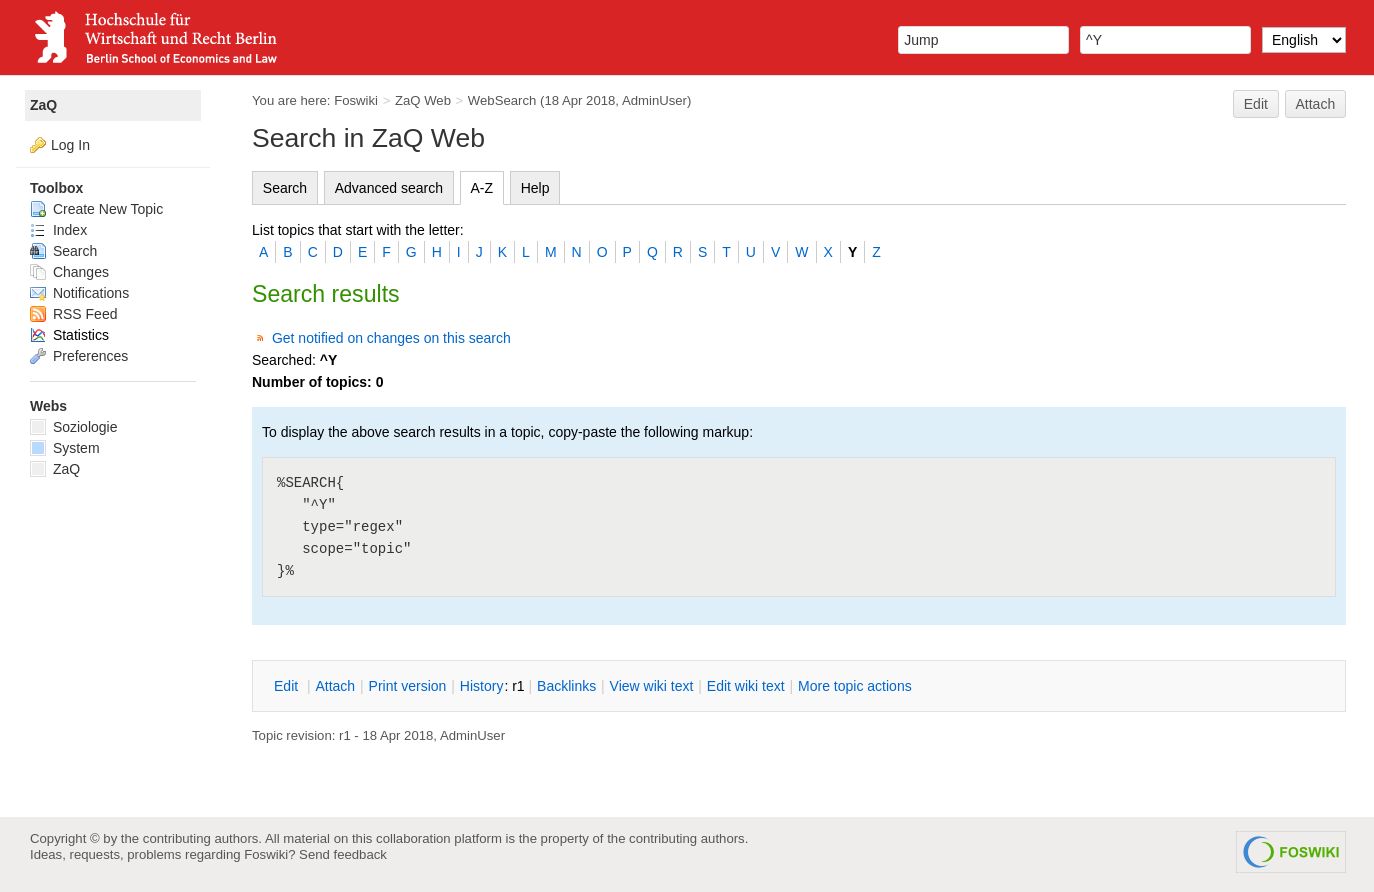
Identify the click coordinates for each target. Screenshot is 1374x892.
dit (288, 686)
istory (482, 686)
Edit (1256, 104)
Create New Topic (96, 209)
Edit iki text (746, 686)
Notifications (79, 293)
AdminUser (654, 100)
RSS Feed (73, 314)
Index (58, 230)
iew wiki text (652, 686)
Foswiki (356, 100)
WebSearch (502, 100)
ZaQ (43, 105)
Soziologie (74, 427)
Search (285, 188)
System (65, 448)
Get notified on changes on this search (391, 338)
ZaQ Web (423, 100)
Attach (1316, 104)
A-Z (482, 188)
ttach (335, 686)
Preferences (79, 356)
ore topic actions (855, 686)
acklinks (566, 686)
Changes (69, 272)
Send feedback (343, 854)
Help (535, 188)
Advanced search (389, 188)
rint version (408, 686)
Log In (70, 145)
